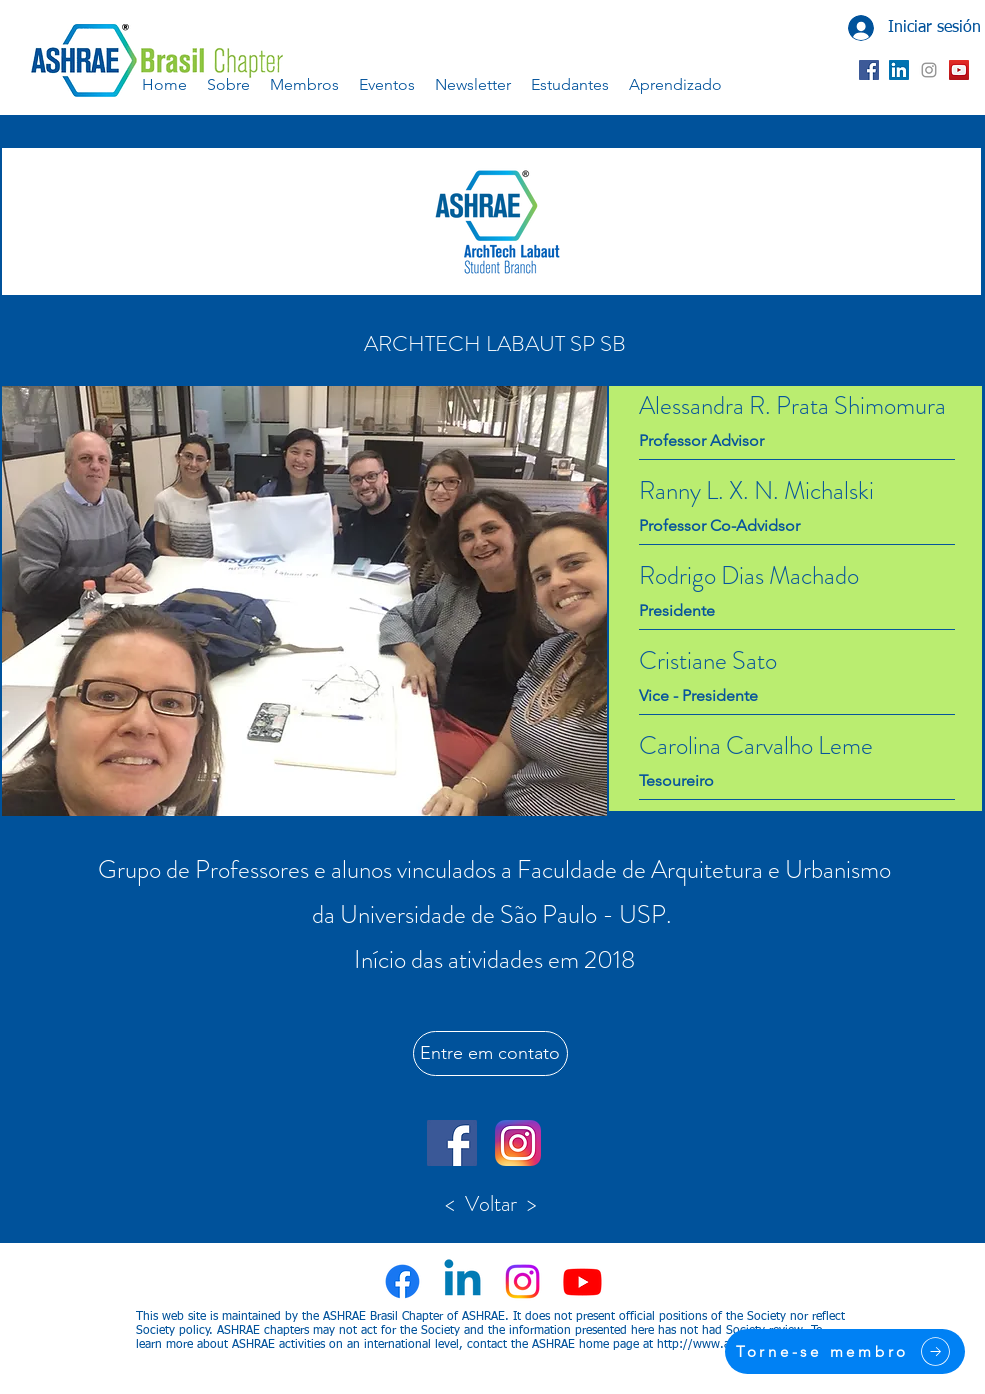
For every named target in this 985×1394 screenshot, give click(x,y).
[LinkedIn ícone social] (899, 70)
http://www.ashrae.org (718, 1345)
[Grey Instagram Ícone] (929, 70)
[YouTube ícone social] (959, 70)
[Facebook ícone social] (869, 70)
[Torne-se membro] (845, 1351)
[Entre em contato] (490, 1053)
